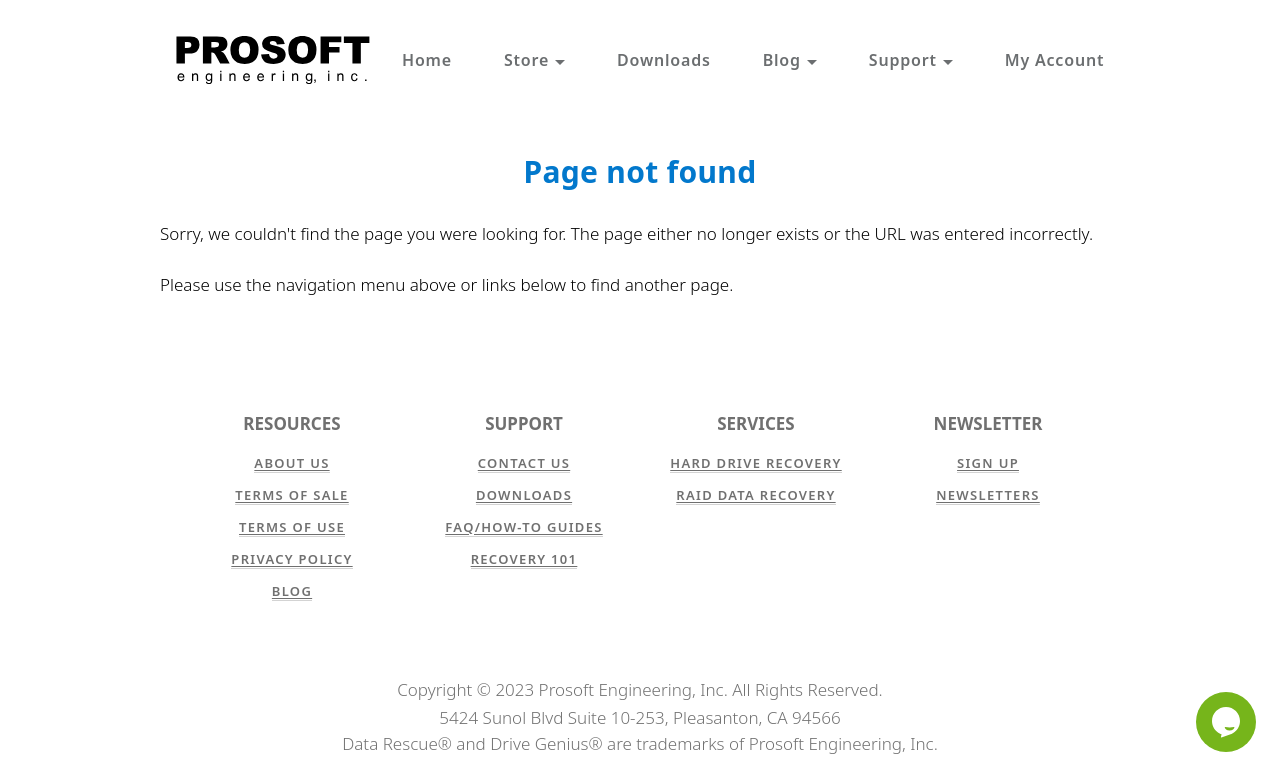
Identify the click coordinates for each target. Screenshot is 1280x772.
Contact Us (524, 463)
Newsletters (988, 495)
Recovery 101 (524, 559)
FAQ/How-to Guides (523, 527)
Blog (790, 60)
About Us (291, 463)
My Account (1054, 60)
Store (534, 60)
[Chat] (1226, 722)
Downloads (664, 60)
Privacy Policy (291, 559)
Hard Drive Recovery (755, 463)
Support (911, 60)
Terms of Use (292, 527)
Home (427, 60)
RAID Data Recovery (755, 495)
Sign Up (988, 463)
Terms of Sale (291, 495)
